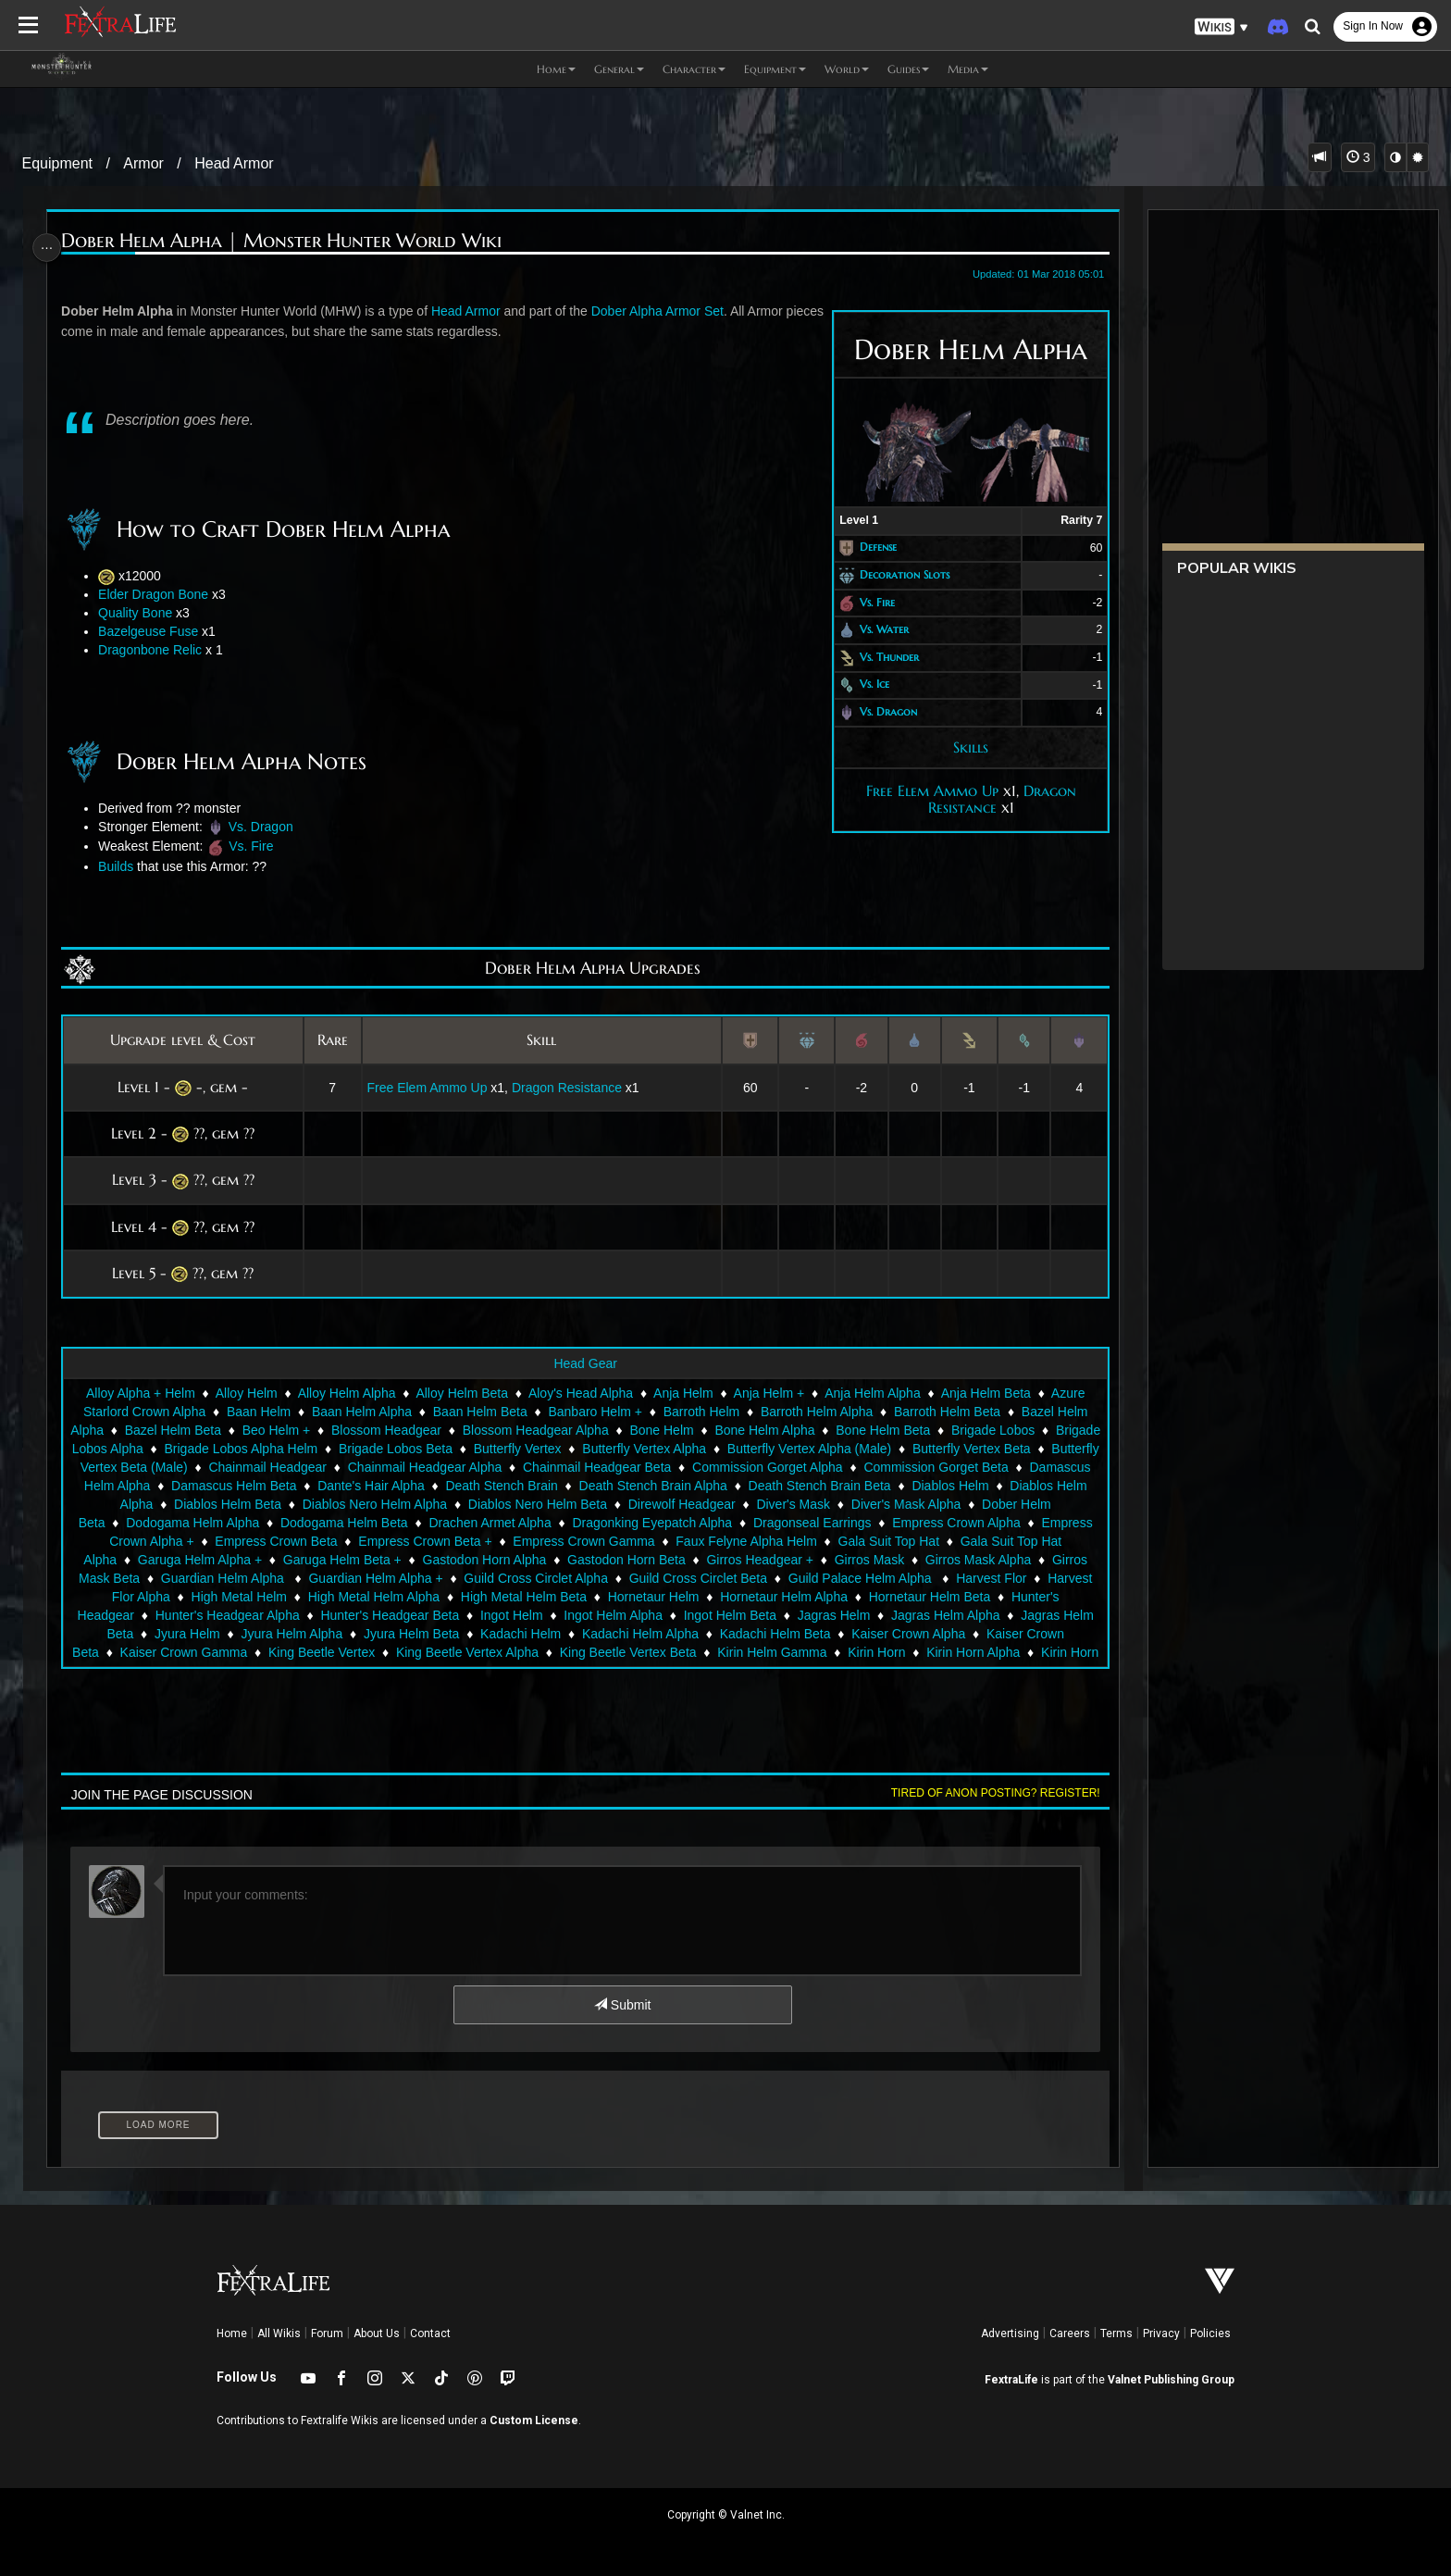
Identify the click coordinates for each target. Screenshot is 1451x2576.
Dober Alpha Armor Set (665, 311)
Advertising (1010, 2333)
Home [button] (556, 69)
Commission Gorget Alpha (913, 1467)
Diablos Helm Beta (420, 1504)
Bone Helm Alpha (816, 1430)
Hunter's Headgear (509, 1615)
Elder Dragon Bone (161, 594)
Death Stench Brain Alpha (843, 1485)
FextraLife (1011, 2379)
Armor (143, 163)
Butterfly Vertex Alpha (765, 1448)
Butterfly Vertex (638, 1448)
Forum (327, 2333)
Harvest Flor (380, 1596)
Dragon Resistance (570, 1087)
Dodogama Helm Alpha (408, 1522)
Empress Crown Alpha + (399, 1541)
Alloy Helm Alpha (345, 1393)
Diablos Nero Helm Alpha (566, 1504)
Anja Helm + (767, 1393)
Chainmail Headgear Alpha (571, 1467)
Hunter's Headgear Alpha (657, 1615)
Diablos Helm (172, 1504)
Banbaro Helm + (594, 1411)
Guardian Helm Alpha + (694, 1578)
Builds (124, 866)
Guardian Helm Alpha (543, 1578)
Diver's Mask (986, 1504)
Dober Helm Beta (270, 1522)
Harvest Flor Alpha (490, 1596)
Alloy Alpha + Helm (139, 1393)
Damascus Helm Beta (423, 1485)
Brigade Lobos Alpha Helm (362, 1448)
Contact (430, 2333)
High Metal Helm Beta (897, 1596)
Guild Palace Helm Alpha (251, 1596)
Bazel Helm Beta (224, 1430)
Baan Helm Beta (479, 1411)
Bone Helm (713, 1430)
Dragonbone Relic (158, 649)
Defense (868, 547)
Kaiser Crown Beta (498, 1652)
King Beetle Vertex (775, 1652)
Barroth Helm (700, 1411)
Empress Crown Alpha (244, 1541)
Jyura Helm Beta (862, 1633)
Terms (1116, 2333)
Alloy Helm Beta (461, 1393)
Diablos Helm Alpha (288, 1504)
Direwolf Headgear (873, 1504)
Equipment (57, 163)
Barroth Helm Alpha (816, 1411)
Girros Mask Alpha (285, 1578)
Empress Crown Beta (551, 1541)
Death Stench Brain (692, 1485)
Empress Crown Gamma (858, 1541)
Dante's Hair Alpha (560, 1485)
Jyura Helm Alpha (742, 1633)
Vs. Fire (867, 602)
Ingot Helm (941, 1615)
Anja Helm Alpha (872, 1393)
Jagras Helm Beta (532, 1633)
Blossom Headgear (437, 1430)
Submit (621, 2004)
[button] (1221, 27)
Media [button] (968, 69)
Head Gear (583, 1363)
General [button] (619, 69)
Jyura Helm (638, 1633)
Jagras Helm (293, 1633)
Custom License (534, 2420)
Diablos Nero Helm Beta (729, 1504)
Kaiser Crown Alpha (366, 1652)
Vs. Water (874, 629)
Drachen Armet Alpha (706, 1522)
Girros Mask (176, 1578)
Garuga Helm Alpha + (480, 1559)
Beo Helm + (327, 1430)
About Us (376, 2333)
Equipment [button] (775, 69)
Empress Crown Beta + (699, 1541)
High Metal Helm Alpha (746, 1596)
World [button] (847, 69)
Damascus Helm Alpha (275, 1485)
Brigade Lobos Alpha (204, 1448)
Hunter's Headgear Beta (819, 1615)
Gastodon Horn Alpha (764, 1559)
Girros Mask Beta (409, 1578)
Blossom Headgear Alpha (587, 1430)
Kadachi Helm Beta (232, 1652)
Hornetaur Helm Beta (374, 1615)
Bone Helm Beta (934, 1430)
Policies (1210, 2333)
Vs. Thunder (879, 657)
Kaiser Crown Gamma (637, 1652)
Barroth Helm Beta (946, 1411)
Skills (960, 747)
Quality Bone (143, 612)
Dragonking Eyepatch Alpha (868, 1522)
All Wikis (279, 2333)
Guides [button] (908, 69)
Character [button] (694, 69)
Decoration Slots (894, 574)
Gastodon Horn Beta (907, 1559)
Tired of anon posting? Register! (985, 1792)
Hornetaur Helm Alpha (227, 1615)
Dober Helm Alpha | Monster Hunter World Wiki (289, 241)
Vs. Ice (864, 684)
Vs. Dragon (878, 711)
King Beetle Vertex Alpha (920, 1652)
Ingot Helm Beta (189, 1633)
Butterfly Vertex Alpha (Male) (929, 1448)
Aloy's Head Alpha (579, 1393)
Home (232, 2333)
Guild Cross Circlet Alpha (855, 1578)
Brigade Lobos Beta (516, 1448)
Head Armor (233, 163)
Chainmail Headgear (413, 1467)
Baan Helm (258, 1411)
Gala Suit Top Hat (187, 1559)
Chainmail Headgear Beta (743, 1467)
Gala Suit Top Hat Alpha (328, 1559)
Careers (1069, 2333)
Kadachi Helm (971, 1633)
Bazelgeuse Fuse (156, 631)
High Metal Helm (612, 1596)
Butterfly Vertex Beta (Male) (255, 1467)
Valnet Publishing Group (1171, 2379)
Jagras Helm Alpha (406, 1633)
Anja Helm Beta (984, 1393)
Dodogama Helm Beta (560, 1522)
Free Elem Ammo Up (922, 790)
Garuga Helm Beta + (623, 1559)
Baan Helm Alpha (361, 1411)
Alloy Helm (246, 1393)
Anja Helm (682, 1393)
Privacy (1161, 2333)
